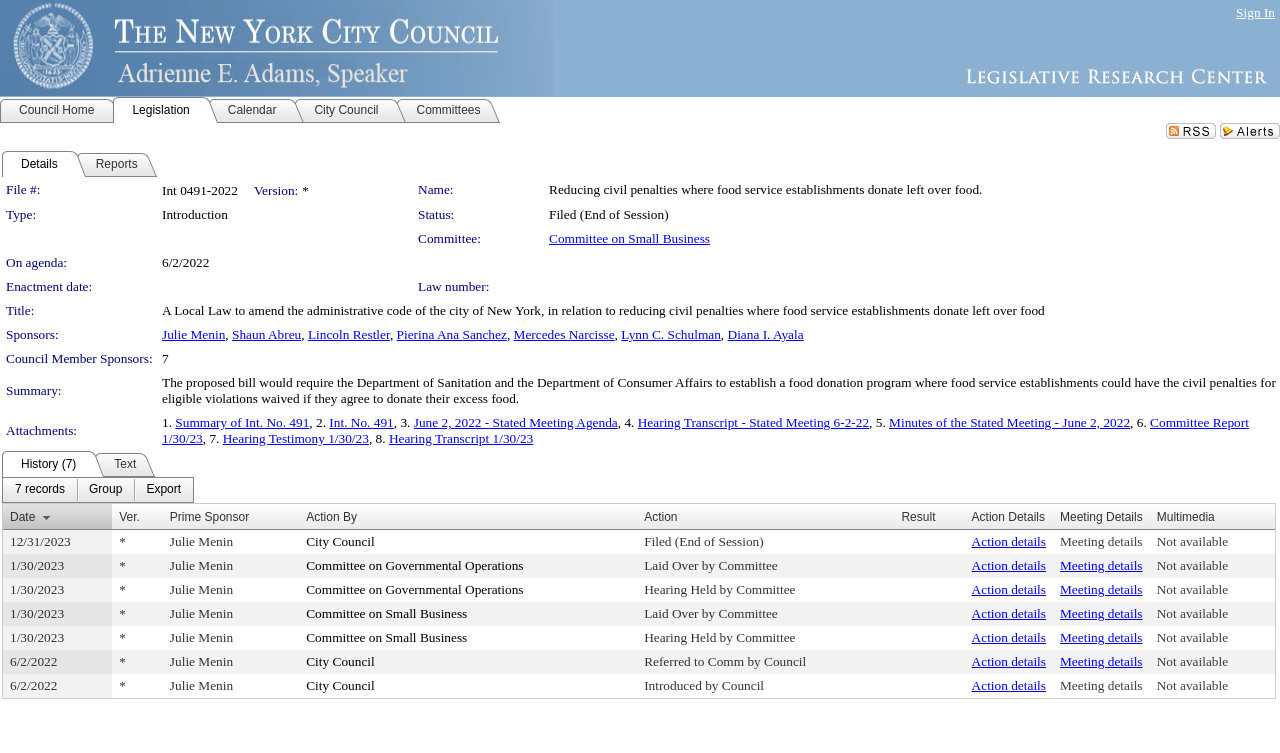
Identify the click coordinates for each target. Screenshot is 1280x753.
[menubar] (98, 490)
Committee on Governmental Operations (414, 565)
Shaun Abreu (266, 334)
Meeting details (1101, 541)
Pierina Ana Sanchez (452, 334)
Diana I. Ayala (766, 334)
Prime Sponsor (209, 517)
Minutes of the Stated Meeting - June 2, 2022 (1009, 422)
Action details (1009, 541)
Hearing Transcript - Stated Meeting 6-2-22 (753, 422)
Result (918, 517)
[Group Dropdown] (105, 490)
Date (22, 517)
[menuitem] (40, 490)
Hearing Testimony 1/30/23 (296, 438)
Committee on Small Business (629, 238)
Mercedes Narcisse (564, 334)
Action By (331, 517)
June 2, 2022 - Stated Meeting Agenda (516, 422)
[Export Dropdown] (163, 490)
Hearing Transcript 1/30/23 (461, 438)
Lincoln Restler (349, 334)
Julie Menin (193, 334)
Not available (1192, 541)
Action (660, 517)
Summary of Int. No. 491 (242, 422)
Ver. (129, 517)
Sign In (1255, 12)
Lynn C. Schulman (671, 334)
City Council (340, 541)
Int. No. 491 (361, 422)
